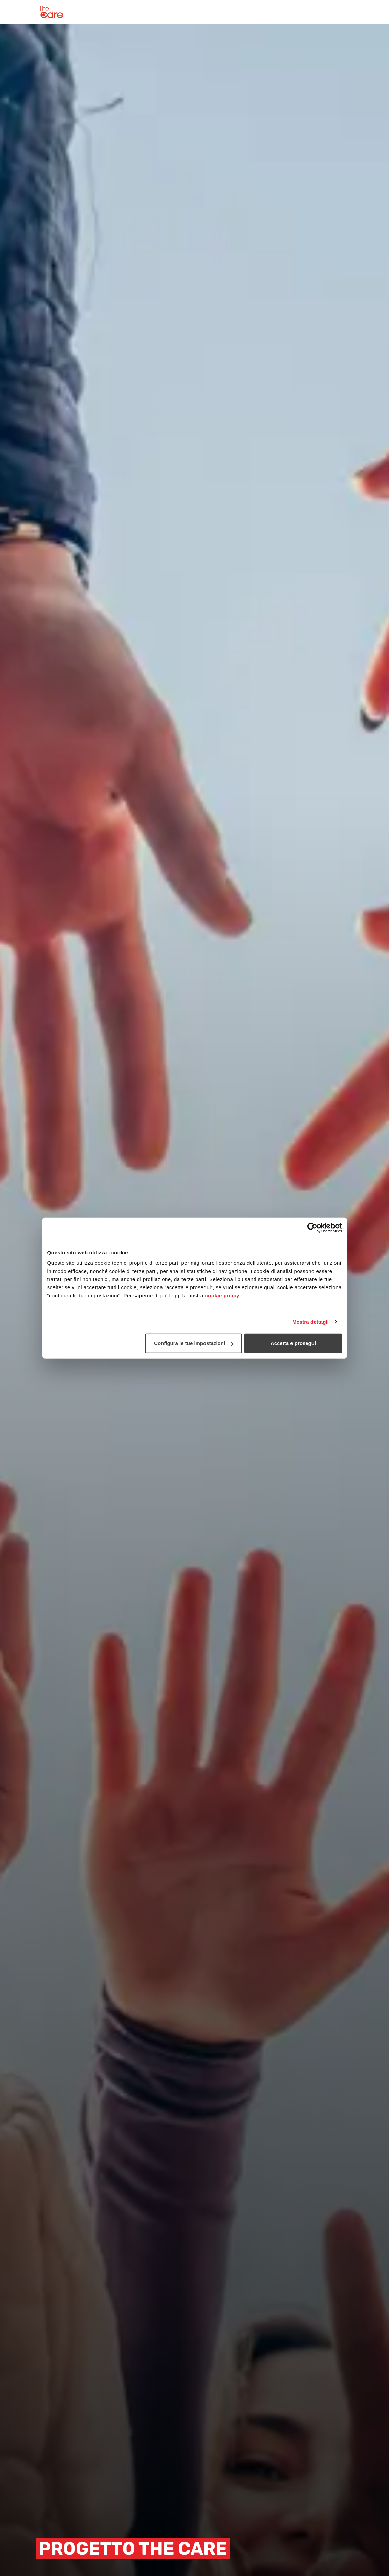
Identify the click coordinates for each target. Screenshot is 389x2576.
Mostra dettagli (310, 1321)
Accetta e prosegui (293, 1343)
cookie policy (222, 1295)
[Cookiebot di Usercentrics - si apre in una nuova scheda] (312, 1227)
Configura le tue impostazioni (193, 1343)
